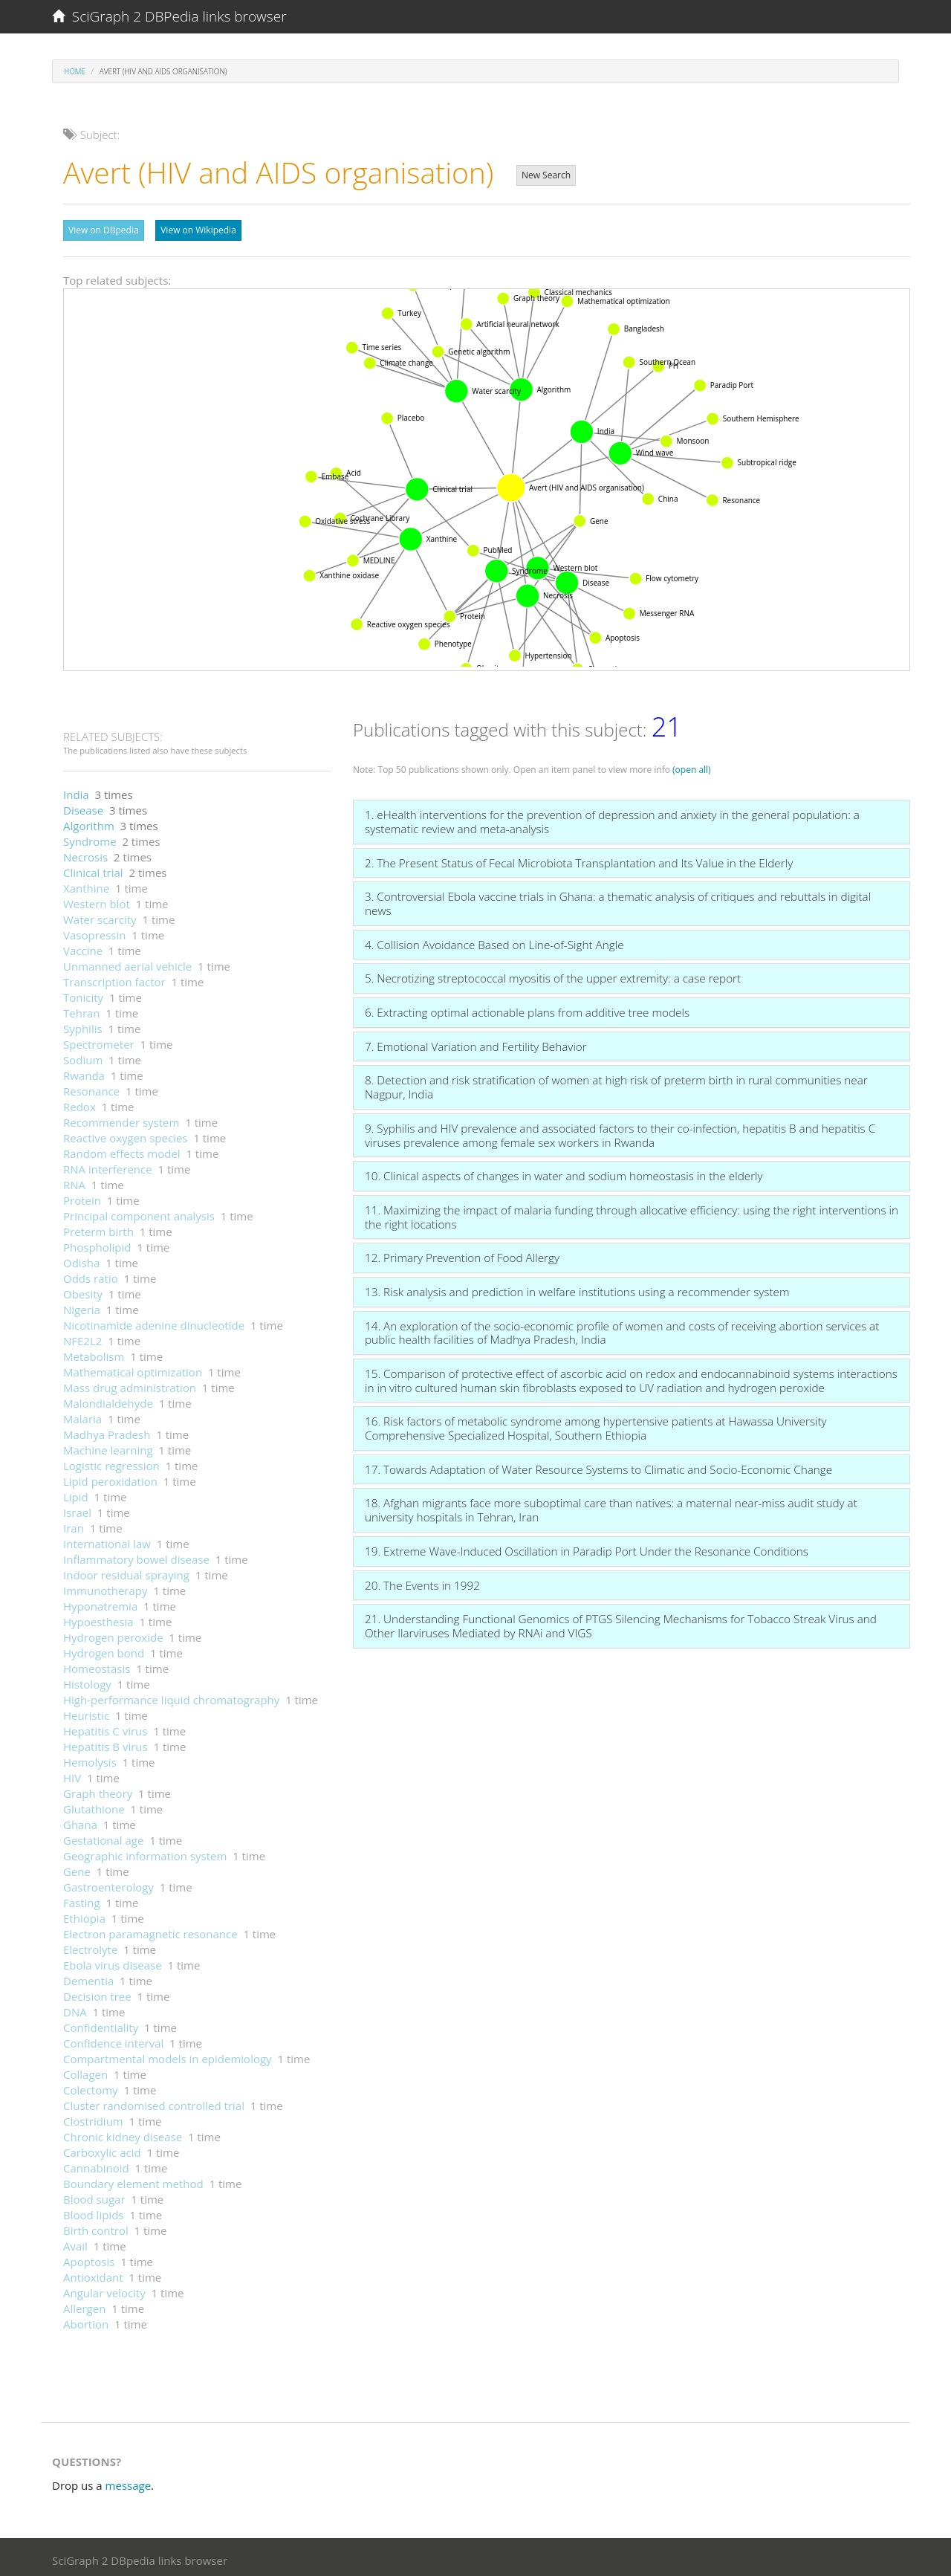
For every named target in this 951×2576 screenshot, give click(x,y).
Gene (77, 1867)
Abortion (85, 2320)
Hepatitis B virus (105, 1742)
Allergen (84, 2304)
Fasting (81, 1898)
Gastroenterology (108, 1883)
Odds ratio (90, 1274)
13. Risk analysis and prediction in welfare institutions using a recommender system (577, 1288)
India (76, 790)
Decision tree (97, 1992)
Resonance (91, 1087)
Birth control (96, 2226)
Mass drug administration (129, 1383)
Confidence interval (113, 2039)
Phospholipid (97, 1243)
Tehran (81, 1009)
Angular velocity (104, 2289)
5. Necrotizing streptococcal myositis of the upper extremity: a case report (553, 974)
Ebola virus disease (112, 1961)
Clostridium (93, 2117)
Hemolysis (90, 1758)
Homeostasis (96, 1664)
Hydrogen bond (103, 1649)
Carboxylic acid (102, 2148)
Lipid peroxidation (110, 1477)
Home (74, 71)
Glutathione (94, 1805)
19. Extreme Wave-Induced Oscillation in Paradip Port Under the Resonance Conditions (586, 1547)
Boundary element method (133, 2179)
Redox (79, 1103)
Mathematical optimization (132, 1368)
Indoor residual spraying (126, 1571)
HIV (72, 1774)
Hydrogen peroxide (113, 1633)
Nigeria (81, 1305)
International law (107, 1540)
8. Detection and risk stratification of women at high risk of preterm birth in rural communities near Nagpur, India (616, 1083)
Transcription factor (114, 978)
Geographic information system (145, 1852)
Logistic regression (111, 1461)
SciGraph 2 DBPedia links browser (169, 16)
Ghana (80, 1820)
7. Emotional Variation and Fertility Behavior (476, 1042)
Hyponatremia (100, 1602)
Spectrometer (98, 1040)
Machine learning (108, 1446)
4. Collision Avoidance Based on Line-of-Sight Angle (494, 940)
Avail (75, 2242)
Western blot (96, 900)
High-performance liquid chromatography (171, 1696)
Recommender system (121, 1118)
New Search (546, 175)
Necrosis (85, 853)
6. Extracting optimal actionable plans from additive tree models (527, 1008)
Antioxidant (93, 2273)
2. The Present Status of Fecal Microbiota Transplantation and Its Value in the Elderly (579, 859)
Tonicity (83, 993)
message (129, 2481)
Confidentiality (100, 2023)
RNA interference (107, 1165)
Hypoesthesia (98, 1618)
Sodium (83, 1056)
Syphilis (83, 1024)
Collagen (85, 2070)
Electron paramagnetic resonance (150, 1930)
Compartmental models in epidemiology (167, 2055)
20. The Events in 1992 (422, 1581)
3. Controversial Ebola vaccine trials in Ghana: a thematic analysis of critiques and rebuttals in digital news (618, 899)
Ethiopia (84, 1914)
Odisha (81, 1259)
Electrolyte (90, 1945)
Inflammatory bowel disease (136, 1555)
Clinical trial (93, 868)
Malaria (82, 1415)
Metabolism (93, 1352)
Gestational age (103, 1836)
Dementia (88, 1977)
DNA (75, 2008)
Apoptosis (88, 2257)
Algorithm (88, 822)
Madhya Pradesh (106, 1430)
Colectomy (90, 2086)
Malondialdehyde (108, 1399)
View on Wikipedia (198, 230)
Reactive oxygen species (125, 1134)
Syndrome (90, 837)
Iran (73, 1524)
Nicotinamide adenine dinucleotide (153, 1321)
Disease (83, 806)
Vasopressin (94, 931)
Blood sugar (94, 2195)
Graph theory (97, 1789)
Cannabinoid (96, 2164)
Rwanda (84, 1071)
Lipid (75, 1493)
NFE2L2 (82, 1337)
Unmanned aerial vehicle (127, 962)
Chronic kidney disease (122, 2133)
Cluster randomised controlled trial (153, 2101)
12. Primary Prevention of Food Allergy (462, 1253)
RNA (74, 1181)
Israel (77, 1508)
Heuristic (86, 1711)
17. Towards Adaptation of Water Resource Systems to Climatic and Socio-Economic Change (598, 1465)
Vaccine (83, 946)
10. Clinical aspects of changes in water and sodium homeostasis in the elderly (564, 1172)
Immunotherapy (105, 1586)
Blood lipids (93, 2211)
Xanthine (86, 884)
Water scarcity (100, 915)
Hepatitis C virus (105, 1727)
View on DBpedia (103, 230)
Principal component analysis (139, 1212)
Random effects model (122, 1149)
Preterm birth (98, 1227)
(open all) (691, 766)
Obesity (83, 1290)
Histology (87, 1680)
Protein (82, 1196)
